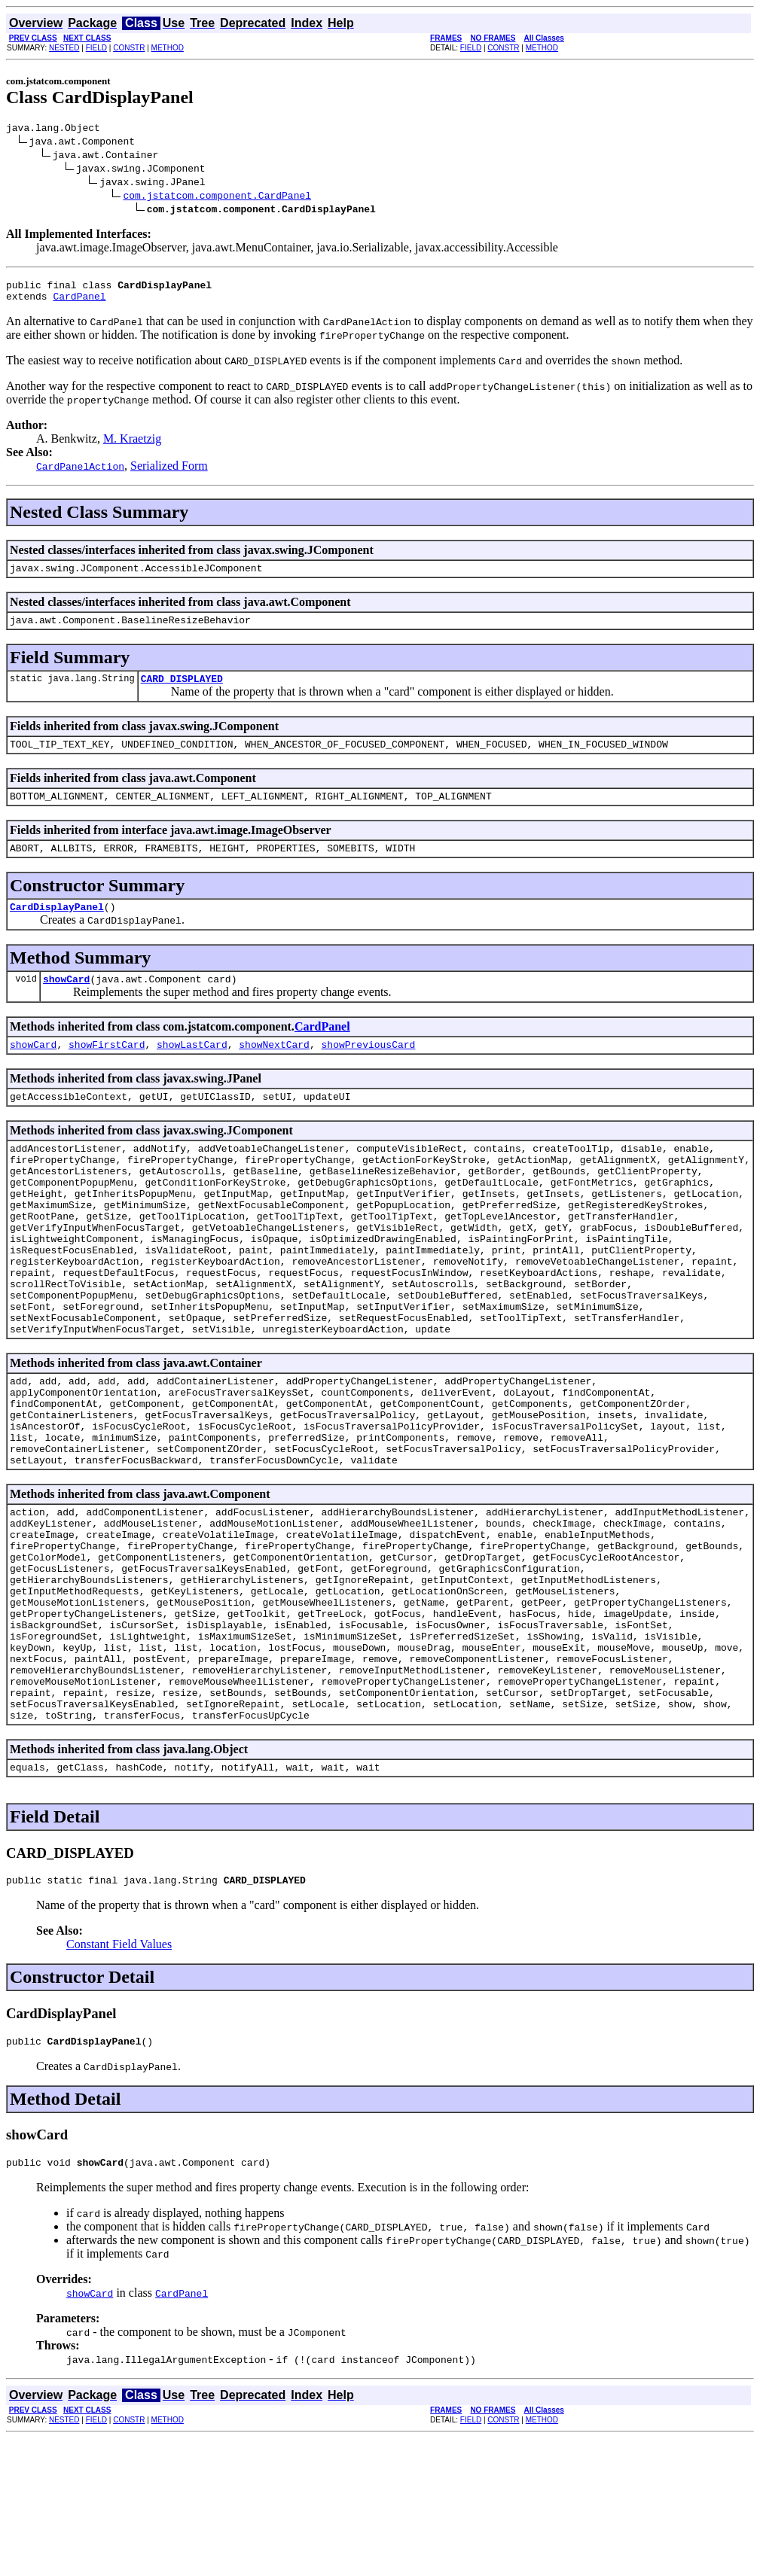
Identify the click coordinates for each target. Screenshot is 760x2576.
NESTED (64, 48)
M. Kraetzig (132, 445)
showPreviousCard (368, 1071)
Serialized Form (169, 472)
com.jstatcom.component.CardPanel (217, 197)
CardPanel (79, 302)
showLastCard (192, 1071)
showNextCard (274, 1071)
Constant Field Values (119, 2077)
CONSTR (129, 48)
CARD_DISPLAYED (182, 692)
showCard (66, 1003)
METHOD (167, 48)
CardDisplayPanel (57, 929)
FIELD (96, 48)
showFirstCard (107, 1071)
